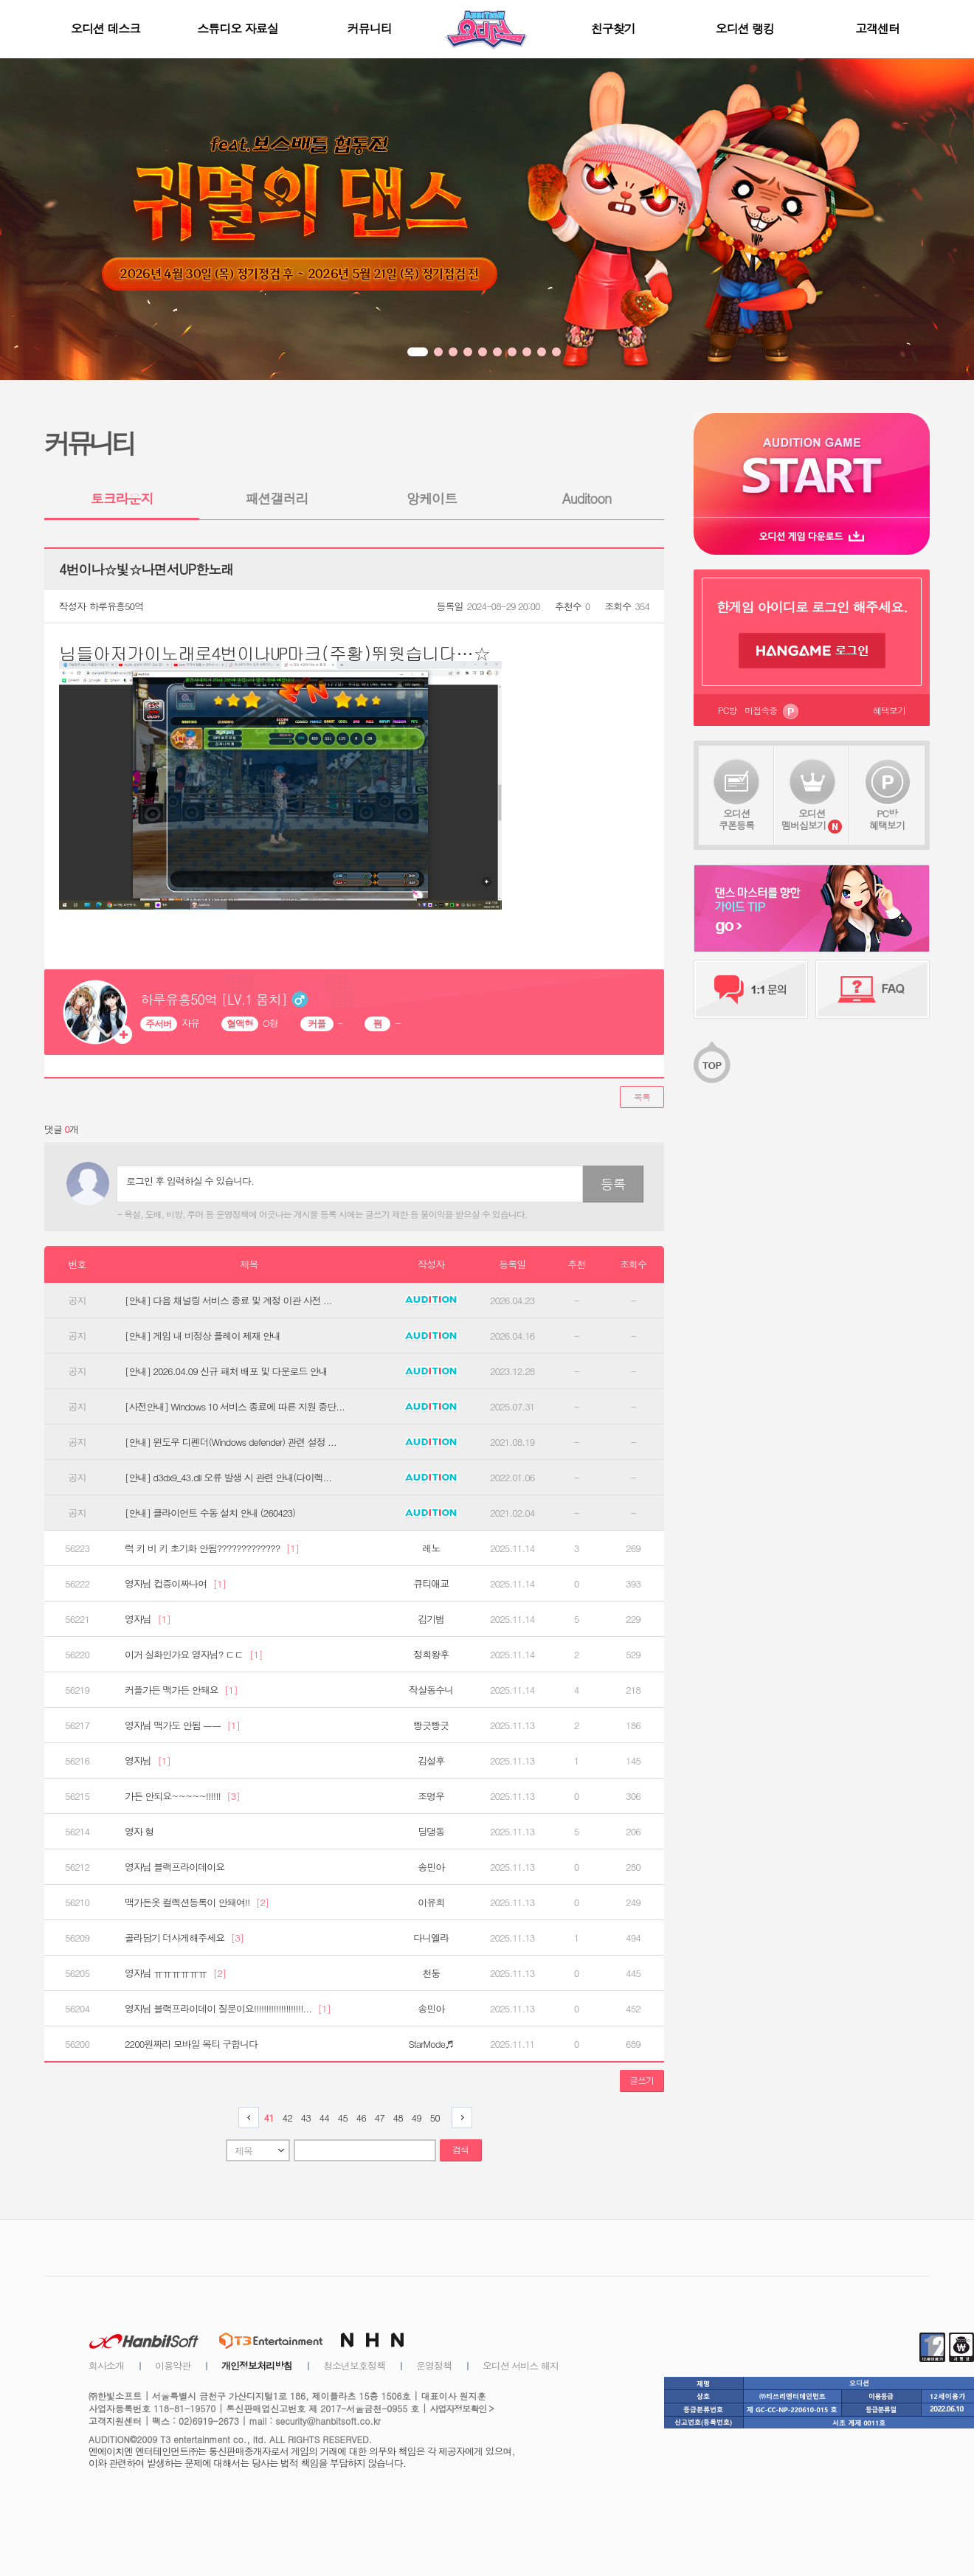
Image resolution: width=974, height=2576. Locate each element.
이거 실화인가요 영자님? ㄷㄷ (194, 1655)
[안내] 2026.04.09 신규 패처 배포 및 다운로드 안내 (226, 1371)
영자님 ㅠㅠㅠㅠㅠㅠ (175, 1973)
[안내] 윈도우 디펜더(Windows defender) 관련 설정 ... (230, 1442)
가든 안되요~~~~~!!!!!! (182, 1796)
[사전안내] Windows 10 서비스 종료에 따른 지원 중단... (235, 1407)
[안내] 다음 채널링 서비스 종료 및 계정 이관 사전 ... (228, 1300)
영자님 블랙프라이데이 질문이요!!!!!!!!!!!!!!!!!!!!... (228, 2009)
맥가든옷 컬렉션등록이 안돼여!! (197, 1902)
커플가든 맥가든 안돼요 (181, 1690)
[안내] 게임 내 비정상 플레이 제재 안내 (202, 1336)
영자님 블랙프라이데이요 (174, 1867)
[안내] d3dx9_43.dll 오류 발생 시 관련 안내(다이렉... (228, 1477)
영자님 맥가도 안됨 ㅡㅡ (182, 1725)
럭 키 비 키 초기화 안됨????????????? (212, 1548)
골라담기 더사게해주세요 (184, 1938)
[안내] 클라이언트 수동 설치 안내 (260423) (210, 1513)
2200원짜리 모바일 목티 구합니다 (191, 2044)
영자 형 (139, 1832)
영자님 (147, 1619)
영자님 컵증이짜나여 (175, 1584)
